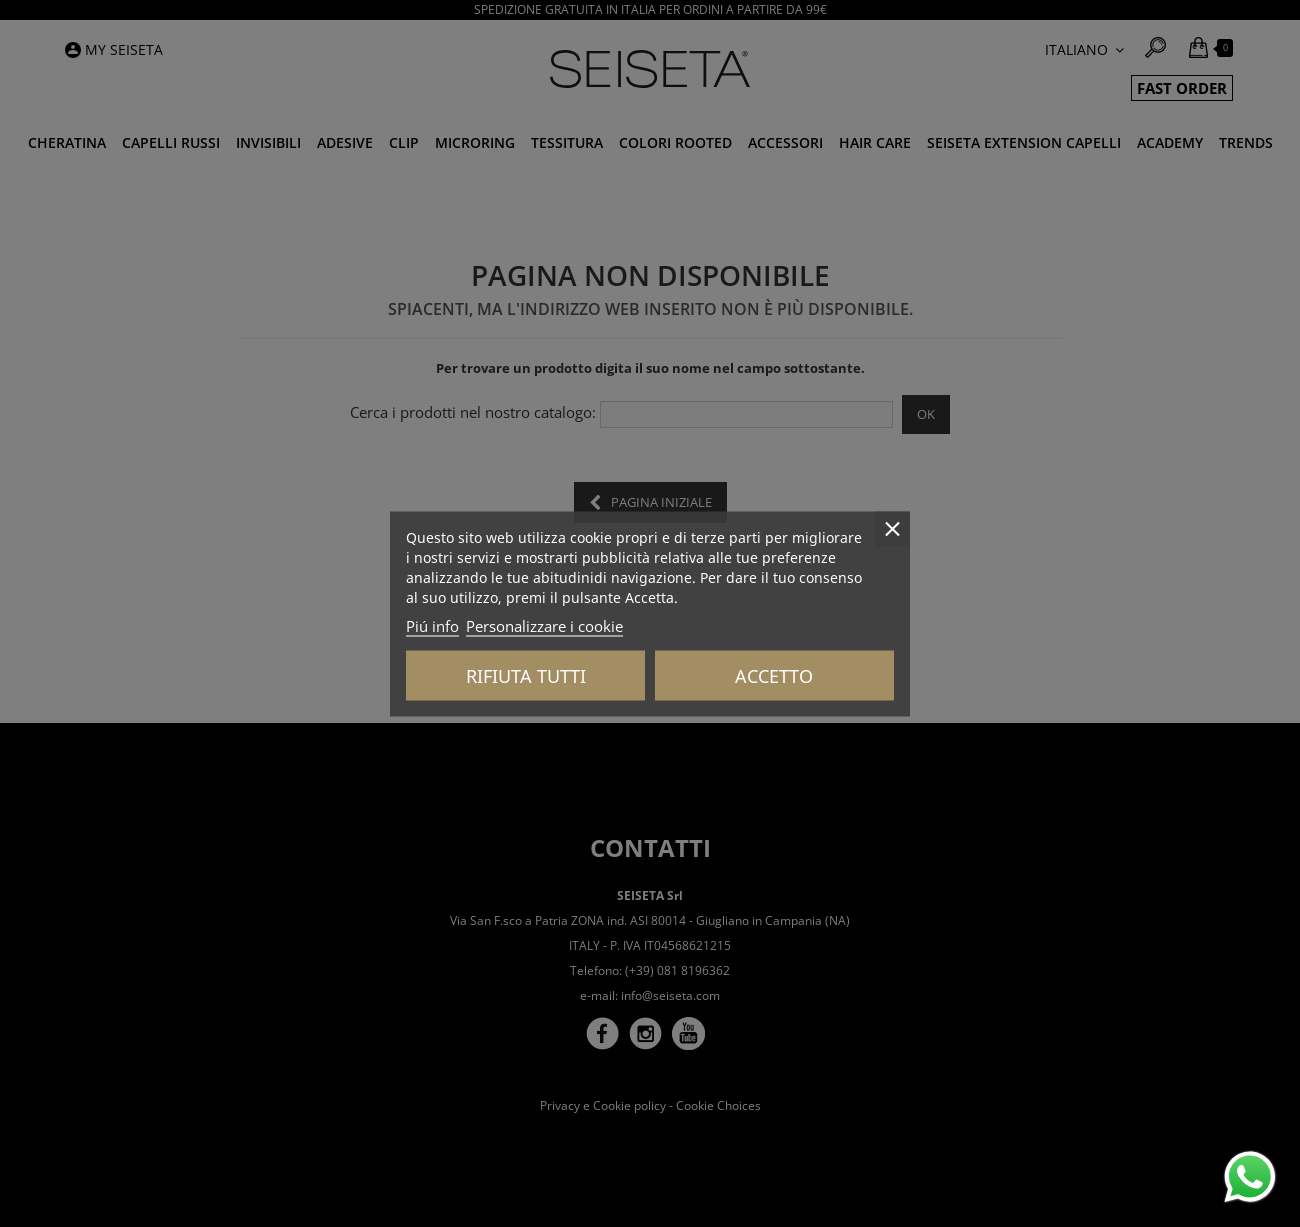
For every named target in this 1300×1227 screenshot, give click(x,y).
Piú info (432, 625)
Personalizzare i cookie (544, 625)
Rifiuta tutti (526, 675)
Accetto (774, 675)
